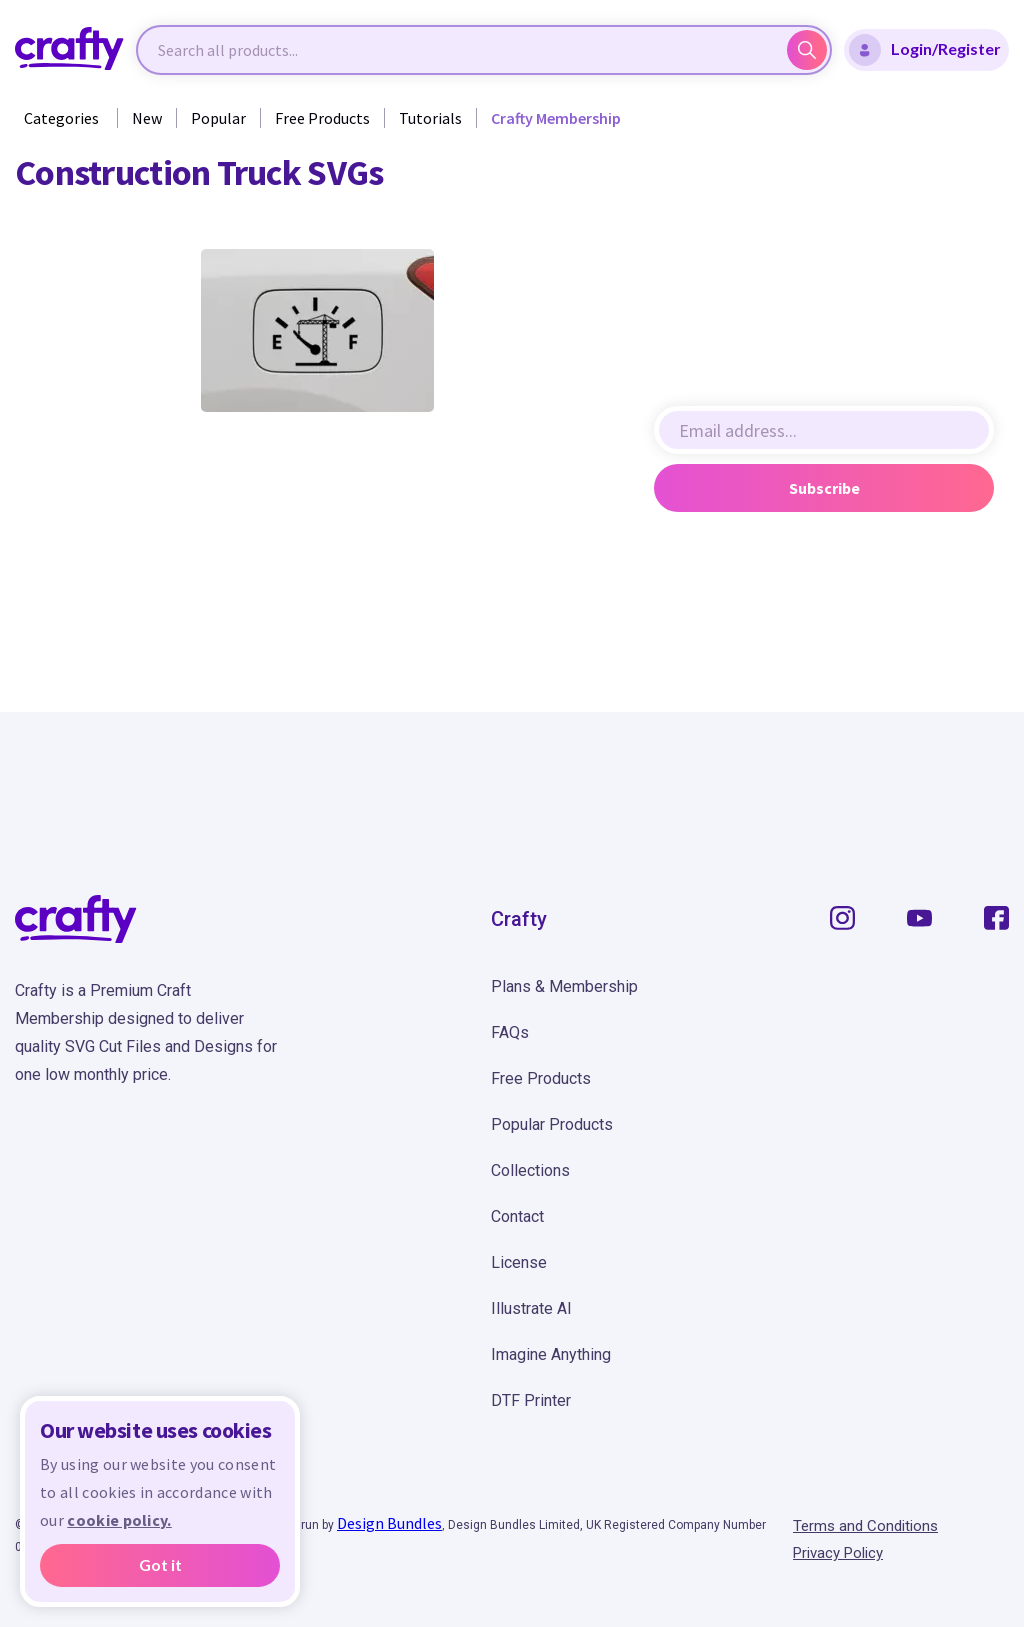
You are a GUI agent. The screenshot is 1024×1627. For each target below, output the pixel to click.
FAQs (510, 1032)
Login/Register (925, 50)
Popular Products (552, 1124)
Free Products (322, 118)
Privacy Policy (838, 1553)
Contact (517, 1216)
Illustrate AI (531, 1308)
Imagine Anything (551, 1354)
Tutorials (430, 118)
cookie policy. (119, 1520)
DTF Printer (531, 1400)
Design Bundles (389, 1523)
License (519, 1262)
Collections (530, 1170)
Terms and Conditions (865, 1526)
